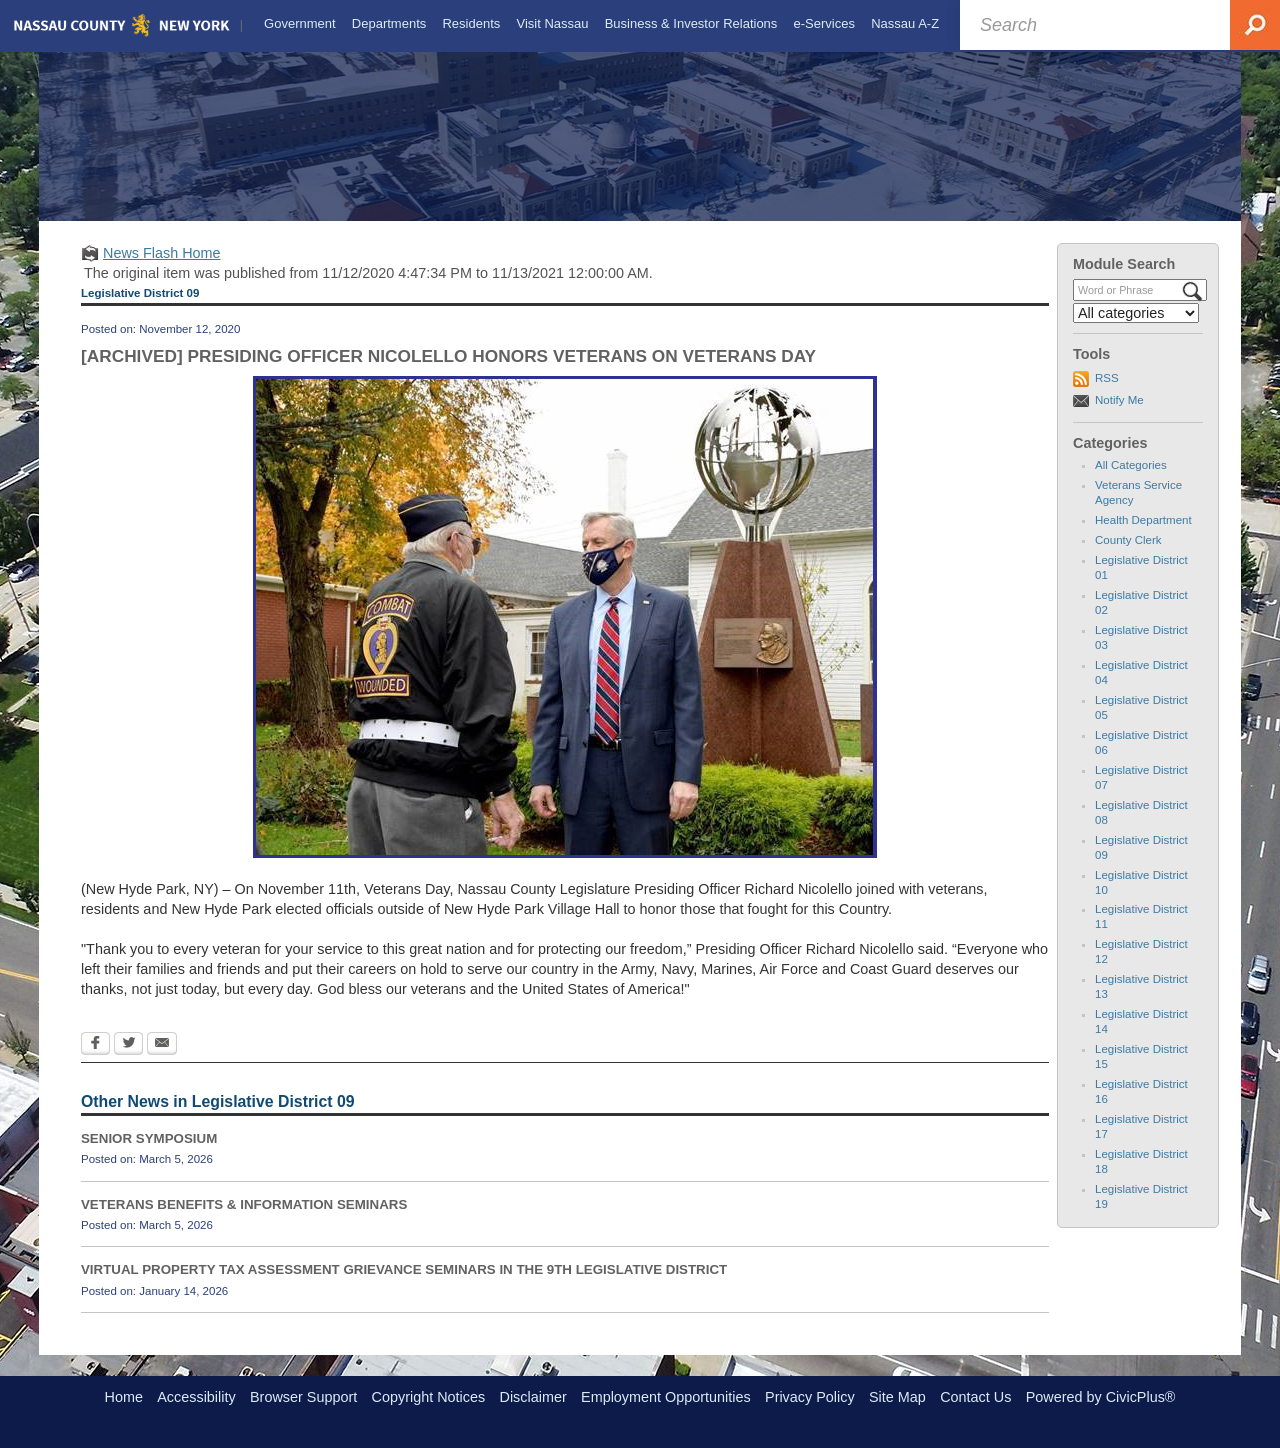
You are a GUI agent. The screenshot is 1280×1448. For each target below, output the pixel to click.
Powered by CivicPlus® (1101, 1397)
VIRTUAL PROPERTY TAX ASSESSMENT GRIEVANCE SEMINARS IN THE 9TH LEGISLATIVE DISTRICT (404, 1287)
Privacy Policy (810, 1397)
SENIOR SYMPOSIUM (149, 1156)
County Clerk (1128, 558)
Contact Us (975, 1397)
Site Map (897, 1397)
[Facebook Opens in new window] (95, 1062)
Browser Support (303, 1397)
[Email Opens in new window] (162, 1062)
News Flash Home (162, 271)
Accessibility (196, 1397)
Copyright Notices (429, 1397)
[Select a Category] (1136, 331)
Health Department (1143, 538)
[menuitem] (298, 24)
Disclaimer (533, 1397)
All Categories (1131, 483)
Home (124, 1397)
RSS (1107, 396)
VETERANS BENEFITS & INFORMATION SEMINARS (244, 1221)
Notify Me (1119, 417)
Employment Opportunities (666, 1397)
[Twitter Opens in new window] (128, 1062)
